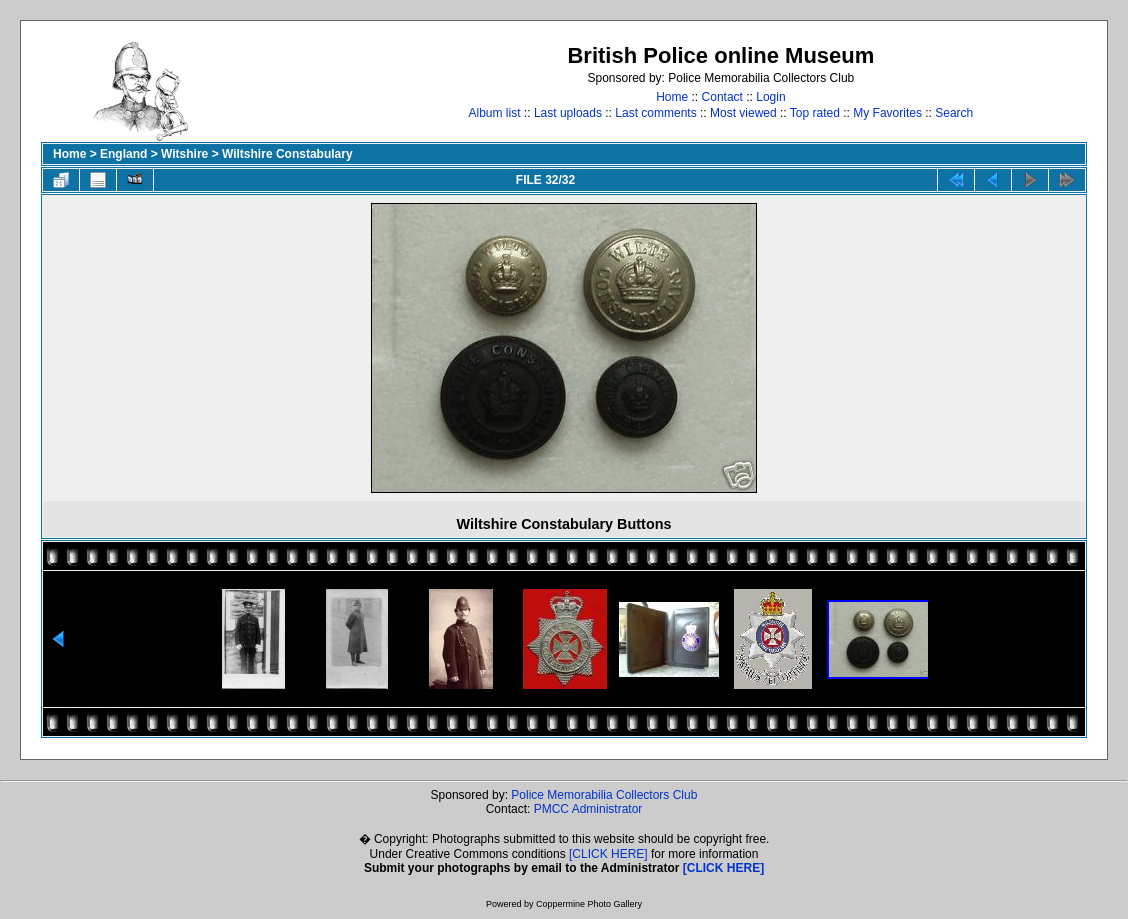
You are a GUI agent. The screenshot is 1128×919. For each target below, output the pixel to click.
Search (954, 113)
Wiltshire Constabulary (287, 154)
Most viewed (743, 113)
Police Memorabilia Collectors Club (604, 795)
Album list (495, 113)
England (123, 154)
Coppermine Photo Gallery (589, 904)
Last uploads (568, 113)
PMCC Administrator (588, 809)
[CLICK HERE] (608, 854)
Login (770, 97)
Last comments (655, 113)
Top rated (815, 113)
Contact (722, 97)
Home (672, 97)
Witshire (184, 154)
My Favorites (887, 113)
